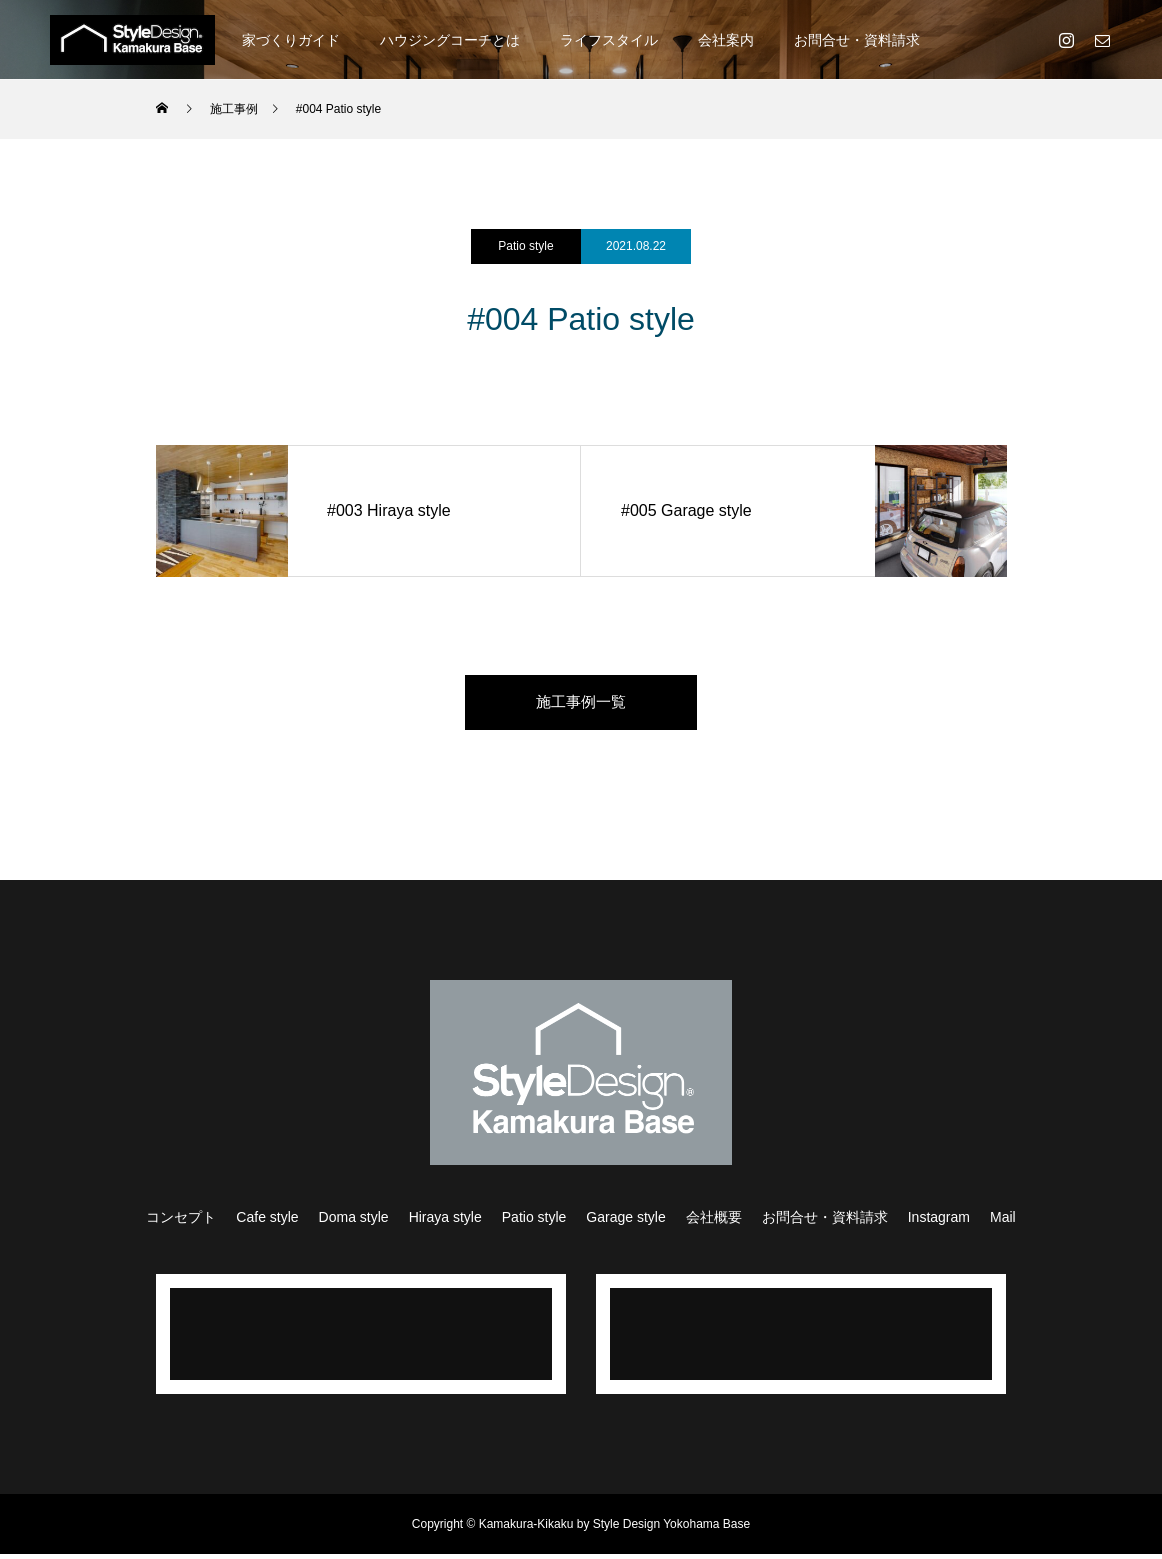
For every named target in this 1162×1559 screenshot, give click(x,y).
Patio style (525, 246)
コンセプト (181, 1222)
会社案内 (726, 40)
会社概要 (714, 1222)
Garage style (625, 1222)
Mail (1003, 1222)
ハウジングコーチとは (450, 40)
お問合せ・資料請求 (857, 40)
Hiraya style (445, 1222)
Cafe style (267, 1222)
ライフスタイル (609, 40)
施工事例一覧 (581, 704)
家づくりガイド (291, 40)
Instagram (939, 1222)
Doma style (354, 1222)
